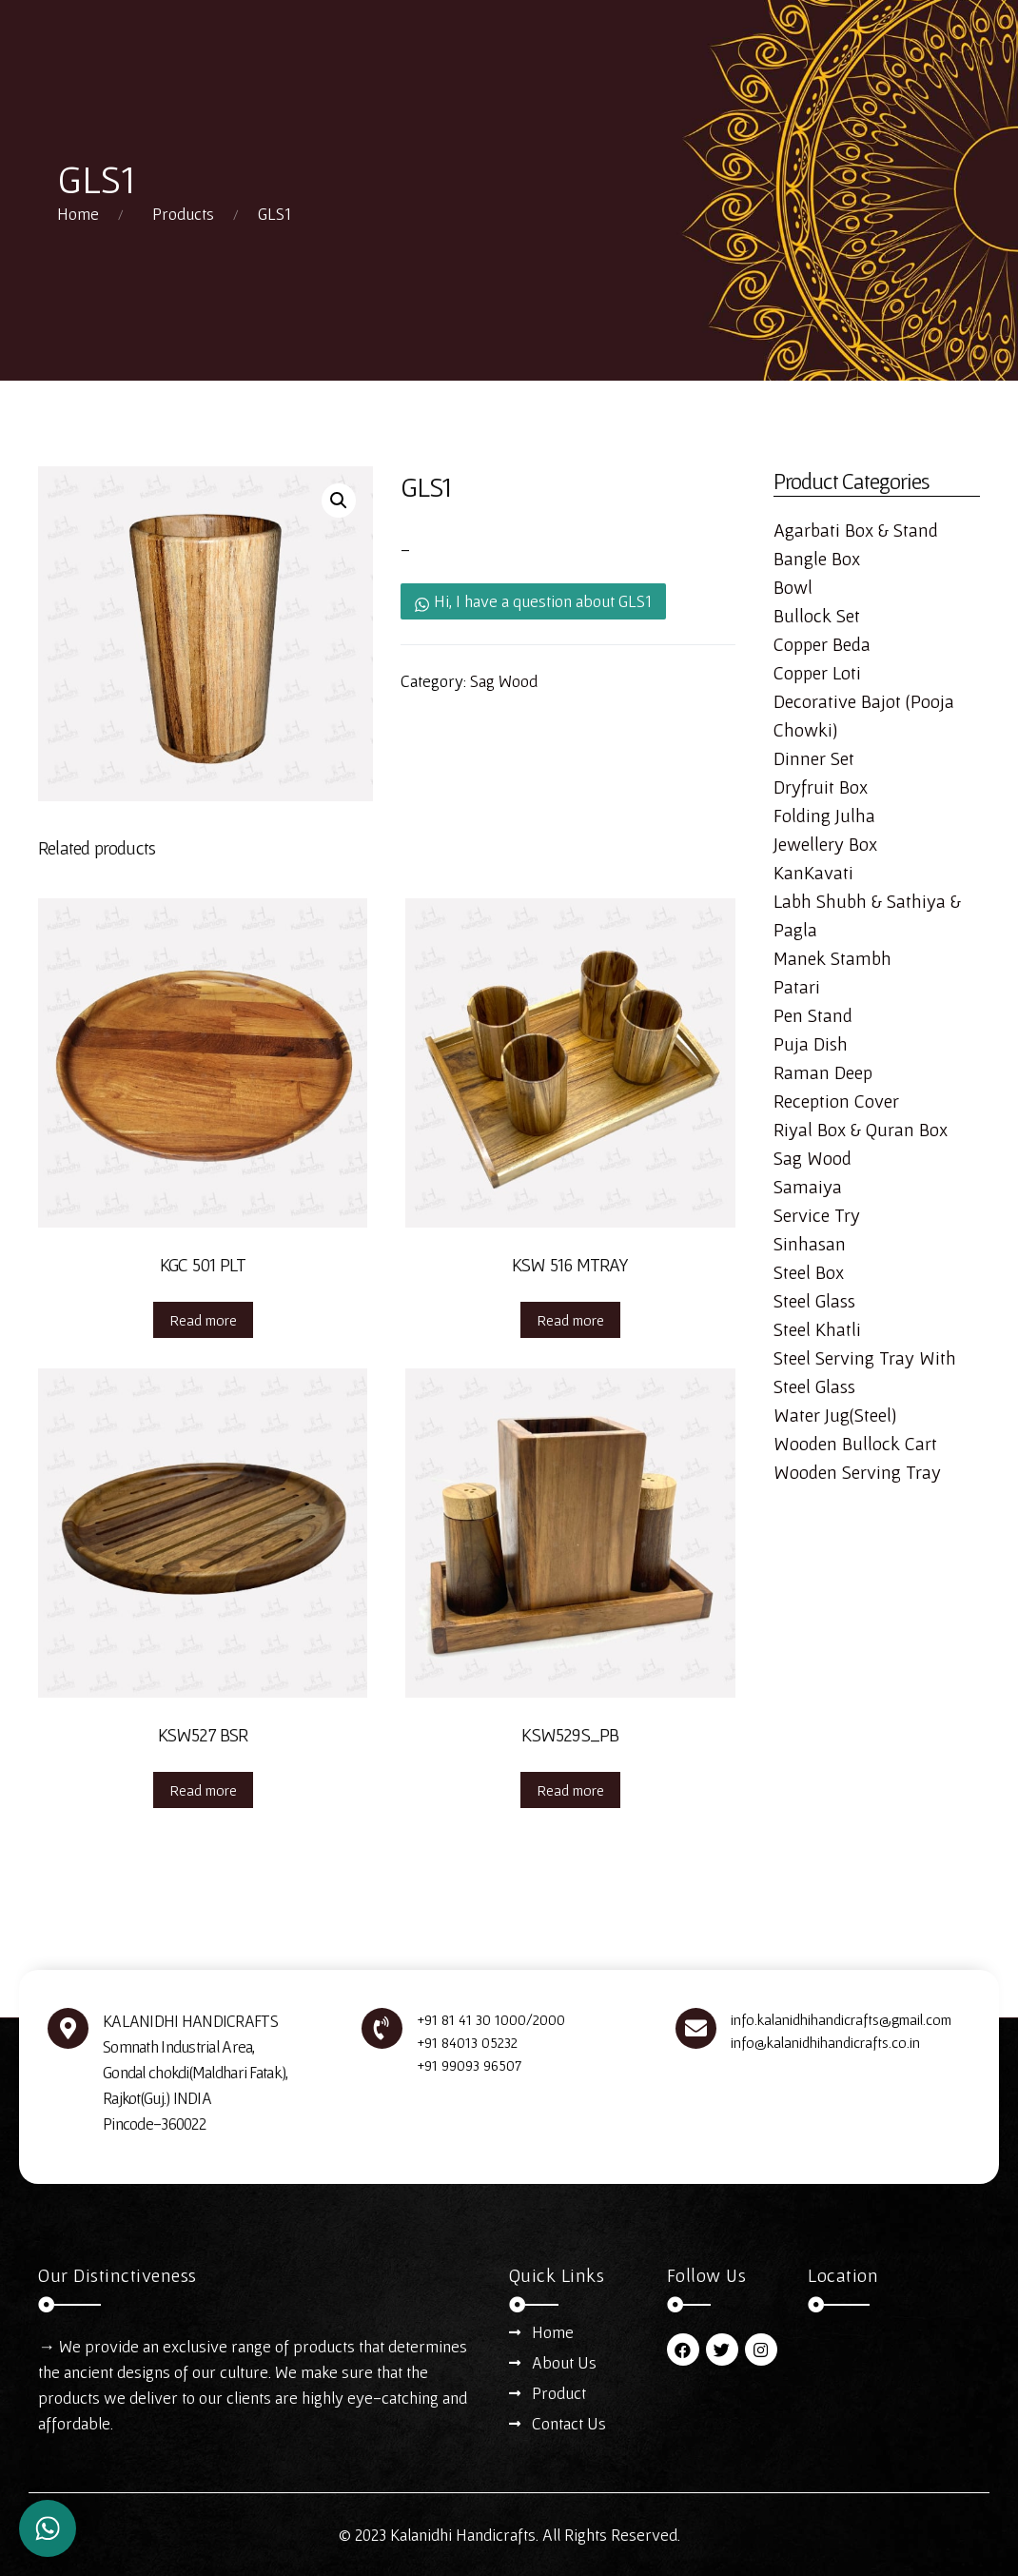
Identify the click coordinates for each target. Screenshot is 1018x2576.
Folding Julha (824, 815)
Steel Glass (814, 1300)
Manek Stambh (832, 958)
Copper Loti (817, 672)
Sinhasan (809, 1243)
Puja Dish (810, 1043)
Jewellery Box (825, 844)
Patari (796, 986)
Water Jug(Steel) (834, 1415)
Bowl (792, 587)
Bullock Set (816, 615)
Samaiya (807, 1186)
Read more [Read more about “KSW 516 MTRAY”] (570, 1319)
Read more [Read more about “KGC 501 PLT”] (203, 1319)
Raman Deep (822, 1072)
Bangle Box (816, 558)
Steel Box (808, 1272)
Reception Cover (836, 1101)
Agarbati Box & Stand (855, 530)
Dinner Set (813, 758)
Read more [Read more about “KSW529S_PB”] (570, 1790)
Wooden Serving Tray (857, 1472)
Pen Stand (812, 1015)
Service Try (816, 1215)
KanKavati (813, 872)
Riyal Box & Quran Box (860, 1129)
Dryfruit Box (820, 787)
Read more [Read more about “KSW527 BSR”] (203, 1790)
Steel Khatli (817, 1329)
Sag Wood (504, 681)
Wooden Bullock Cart (855, 1443)
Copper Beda (822, 644)
